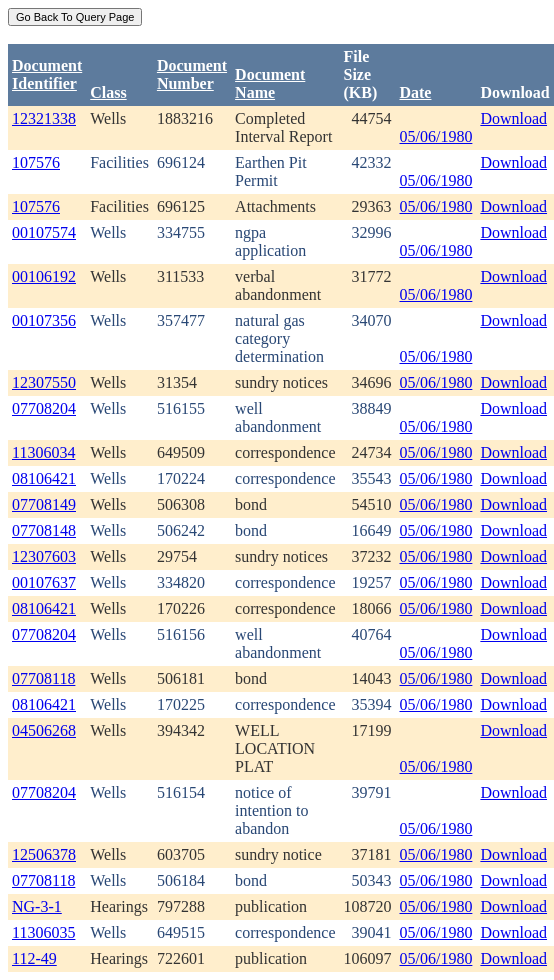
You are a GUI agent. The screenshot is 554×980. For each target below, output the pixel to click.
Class (108, 92)
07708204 (44, 408)
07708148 (44, 530)
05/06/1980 (435, 136)
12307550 (44, 382)
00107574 (44, 232)
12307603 (44, 556)
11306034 (43, 452)
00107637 (44, 582)
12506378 (44, 854)
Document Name (270, 83)
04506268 (44, 730)
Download (513, 118)
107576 (36, 162)
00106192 (44, 276)
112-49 (34, 958)
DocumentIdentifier (47, 74)
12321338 (44, 118)
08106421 (44, 478)
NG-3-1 (37, 906)
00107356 (44, 320)
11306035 (43, 932)
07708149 (44, 504)
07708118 (43, 678)
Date (415, 92)
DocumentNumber (192, 74)
